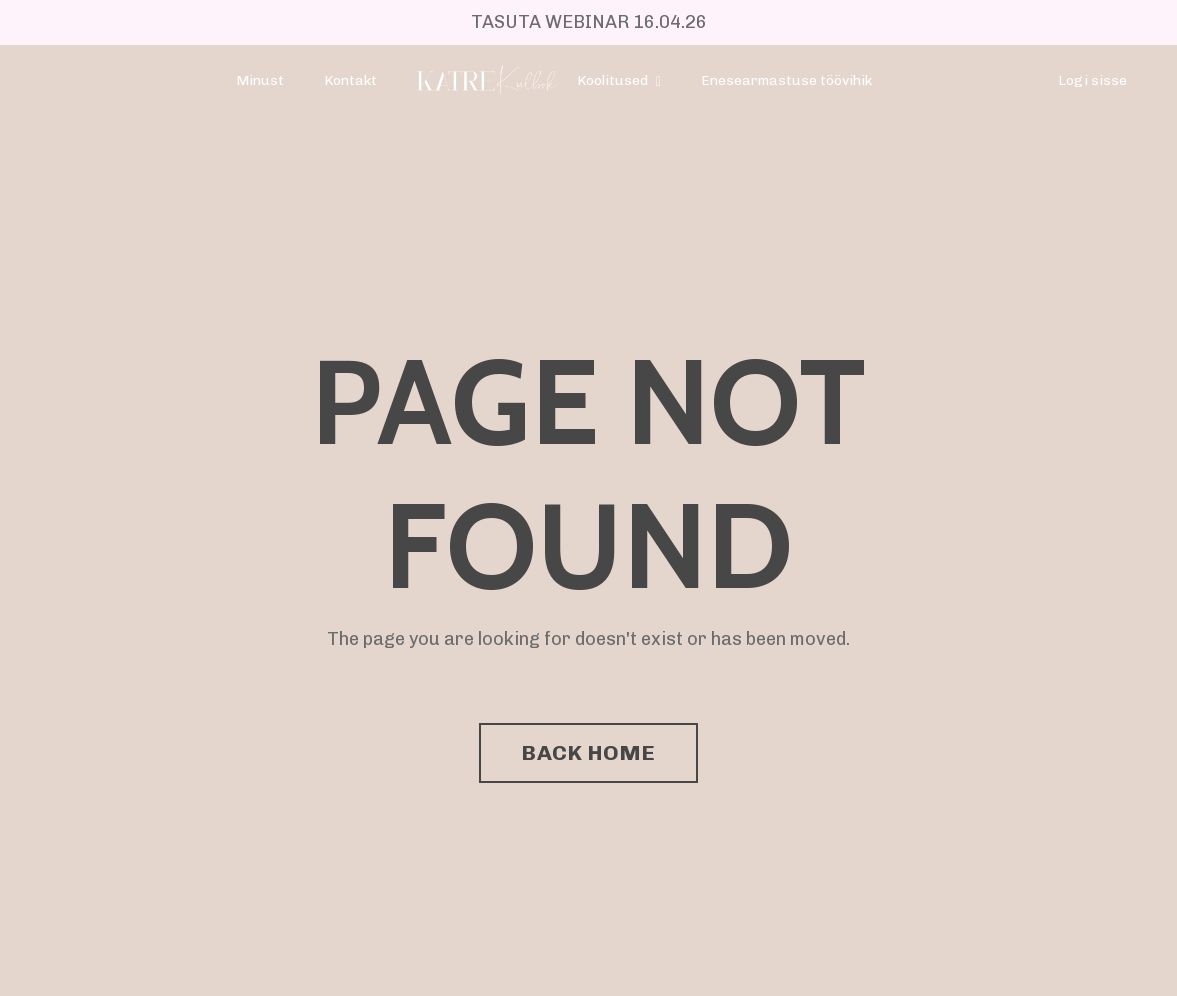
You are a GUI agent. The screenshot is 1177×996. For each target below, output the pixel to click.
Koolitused (619, 80)
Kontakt (350, 80)
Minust (260, 80)
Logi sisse (1092, 80)
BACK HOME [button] (588, 752)
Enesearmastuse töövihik (786, 80)
